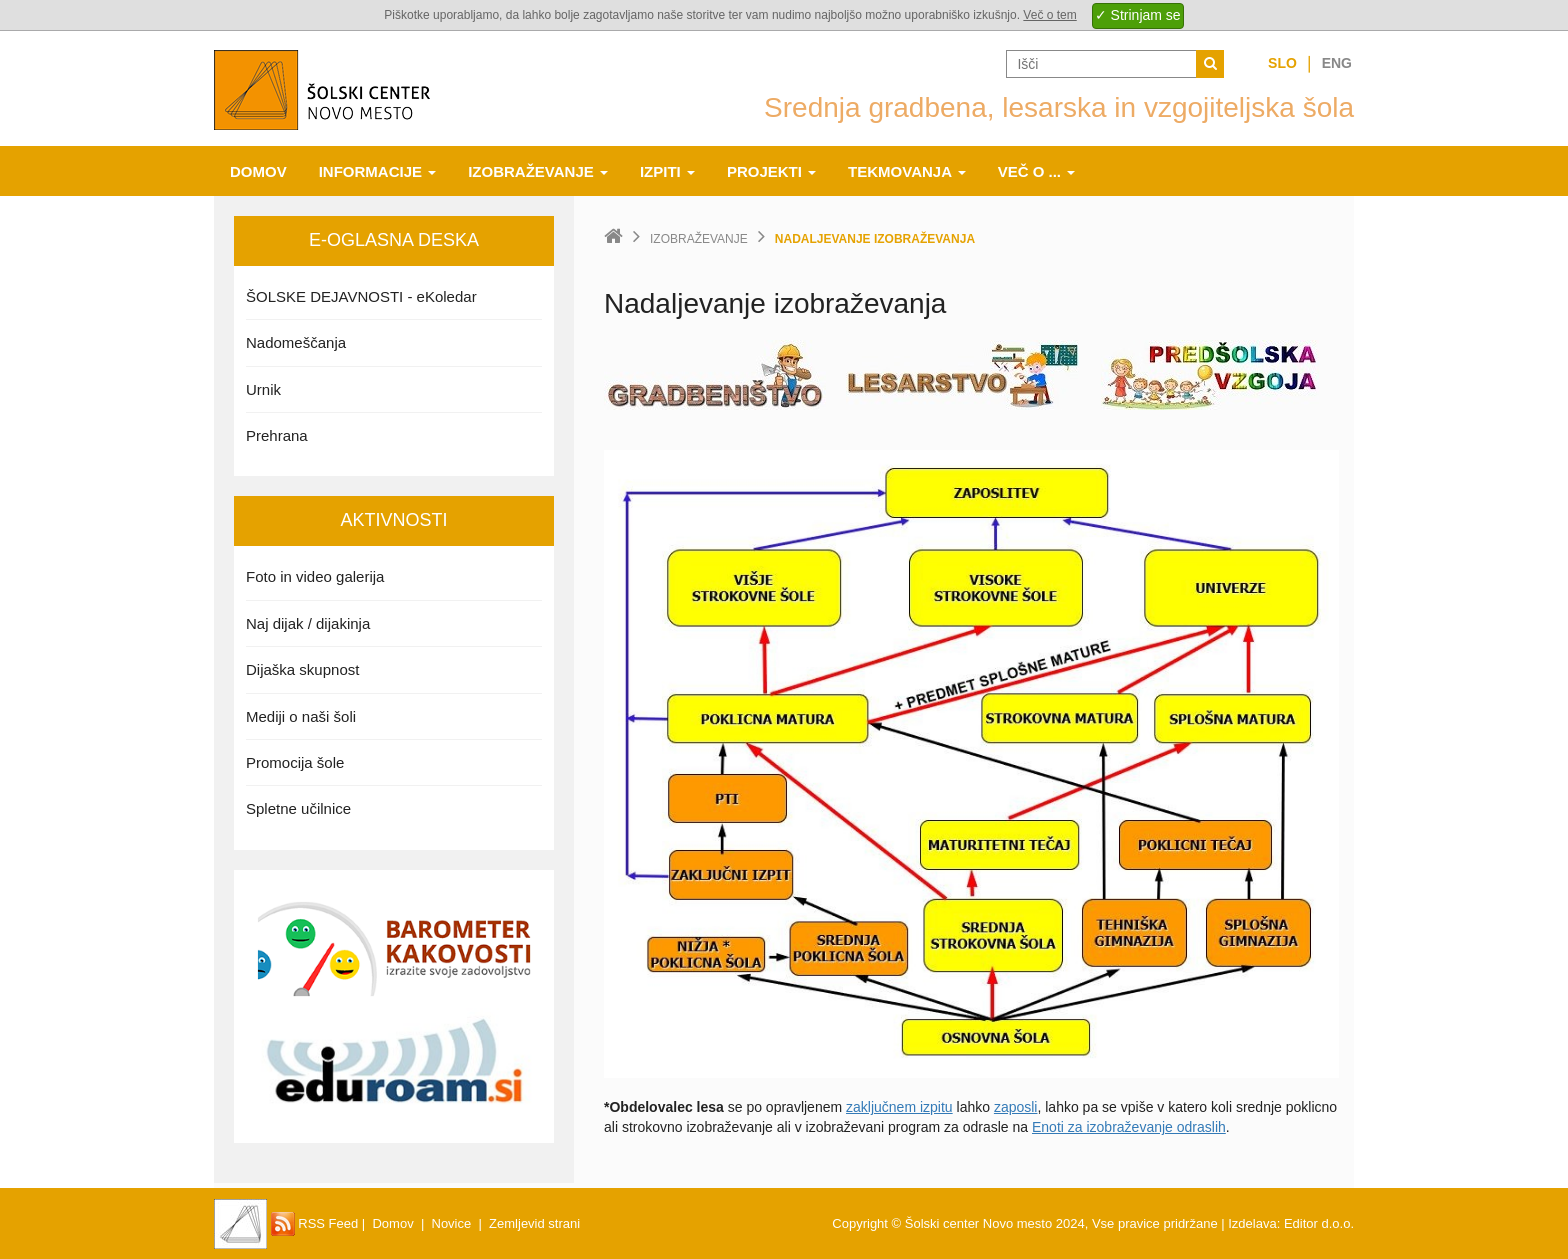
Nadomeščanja (296, 342)
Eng (1337, 63)
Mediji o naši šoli (301, 716)
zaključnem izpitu (899, 1107)
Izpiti (667, 171)
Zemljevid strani (534, 1223)
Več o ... (1037, 171)
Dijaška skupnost (302, 669)
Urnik (263, 389)
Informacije (378, 171)
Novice (452, 1223)
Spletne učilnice (298, 808)
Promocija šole (295, 762)
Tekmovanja (907, 171)
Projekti (771, 171)
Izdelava (1252, 1223)
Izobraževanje (538, 171)
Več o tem (1049, 15)
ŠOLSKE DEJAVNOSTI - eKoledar (361, 296)
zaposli (1016, 1107)
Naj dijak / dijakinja (308, 623)
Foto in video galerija (315, 576)
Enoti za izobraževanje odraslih (1129, 1127)
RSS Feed (315, 1223)
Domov (258, 171)
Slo (1282, 63)
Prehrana (277, 435)
